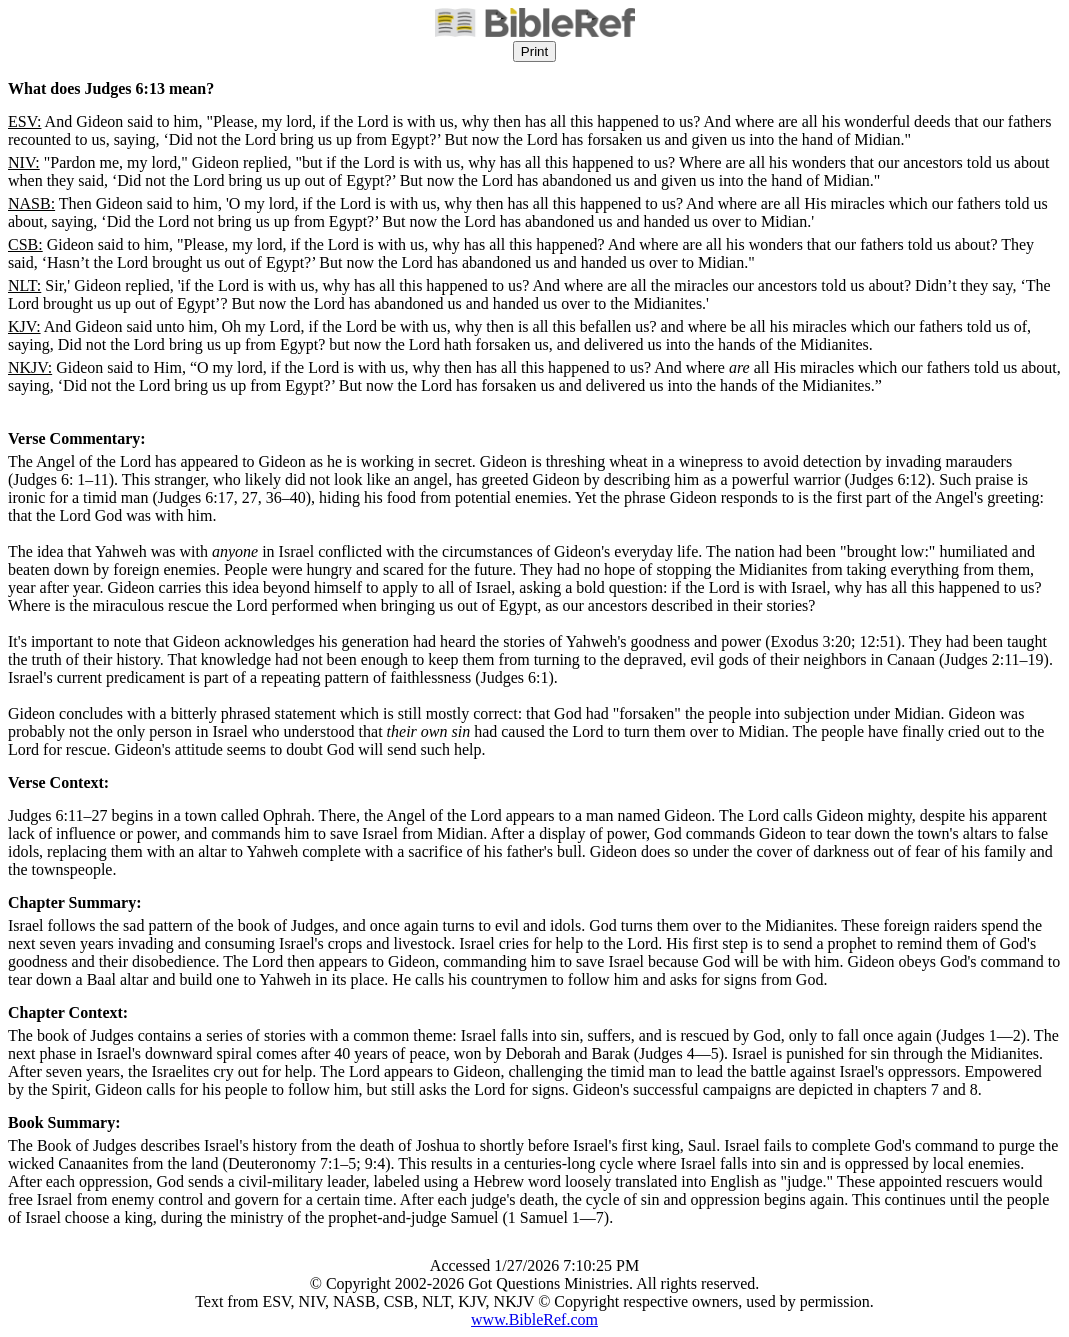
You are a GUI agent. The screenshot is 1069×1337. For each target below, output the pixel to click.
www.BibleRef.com (534, 1319)
